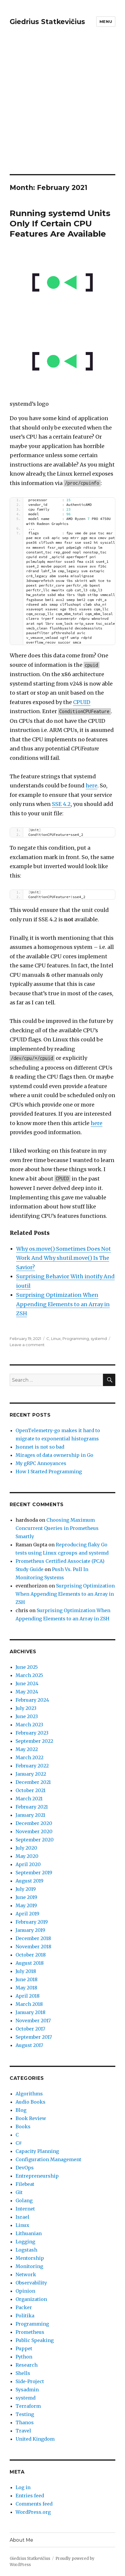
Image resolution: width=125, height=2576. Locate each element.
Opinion (25, 2291)
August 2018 (30, 1963)
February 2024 (32, 1700)
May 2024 (27, 1692)
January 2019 (30, 1930)
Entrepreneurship (37, 2176)
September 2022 (34, 1741)
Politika (25, 2316)
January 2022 (31, 1774)
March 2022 (29, 1757)
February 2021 (32, 1807)
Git (19, 2192)
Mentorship (30, 2258)
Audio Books (30, 2102)
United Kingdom (35, 2439)
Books (23, 2126)
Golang (24, 2200)
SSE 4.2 (61, 804)
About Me (21, 2540)
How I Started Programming (49, 1471)
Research (27, 2365)
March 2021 (29, 1798)
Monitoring (29, 2266)
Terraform (28, 2406)
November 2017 (33, 2020)
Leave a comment (27, 1344)
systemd (99, 1338)
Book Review (31, 2118)
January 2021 (30, 1815)
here (91, 785)
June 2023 (27, 1716)
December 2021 (33, 1782)
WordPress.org (33, 2512)
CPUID (81, 702)
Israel (22, 2217)
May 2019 (26, 1905)
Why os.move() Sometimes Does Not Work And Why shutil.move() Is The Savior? (63, 1258)
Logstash (26, 2250)
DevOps (25, 2168)
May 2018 (26, 1988)
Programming (75, 1338)
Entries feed (30, 2495)
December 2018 (33, 1938)
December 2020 (34, 1823)
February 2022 (32, 1766)
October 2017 (30, 2029)
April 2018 (28, 1996)
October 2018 (31, 1955)
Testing (25, 2414)
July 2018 (26, 1971)
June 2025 (27, 1667)
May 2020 (27, 1856)
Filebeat (25, 2184)
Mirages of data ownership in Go (54, 1455)
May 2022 (27, 1749)
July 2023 (26, 1708)
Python (24, 2357)
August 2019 (29, 1881)
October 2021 (30, 1790)
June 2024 (27, 1683)
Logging (25, 2242)
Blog (21, 2110)
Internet (25, 2209)
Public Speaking (35, 2340)
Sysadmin (27, 2390)
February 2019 (32, 1922)
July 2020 (26, 1848)
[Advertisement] (62, 108)
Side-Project (30, 2381)
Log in (23, 2487)
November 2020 (34, 1831)
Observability (31, 2283)
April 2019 (27, 1914)
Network (26, 2274)
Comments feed (34, 2504)
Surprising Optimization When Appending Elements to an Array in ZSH (63, 1304)
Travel (23, 2431)
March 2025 (29, 1675)
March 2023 (29, 1725)
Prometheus (30, 2332)
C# (19, 2143)
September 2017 (34, 2037)
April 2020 (28, 1864)
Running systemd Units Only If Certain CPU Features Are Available (60, 223)
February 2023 (32, 1733)
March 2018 (29, 2004)
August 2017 (29, 2045)
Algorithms (29, 2094)
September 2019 (34, 1872)
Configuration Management (48, 2159)
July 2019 (26, 1889)
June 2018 (27, 1979)
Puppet (24, 2348)
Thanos (25, 2422)
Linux (56, 1338)
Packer (24, 2307)
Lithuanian (29, 2233)
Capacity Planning (37, 2151)
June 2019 (26, 1897)
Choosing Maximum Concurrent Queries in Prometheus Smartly (57, 1528)
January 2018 (30, 2012)
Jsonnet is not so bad (40, 1447)
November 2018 (33, 1946)
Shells (23, 2373)
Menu (105, 21)
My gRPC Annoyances (41, 1463)
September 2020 (35, 1840)
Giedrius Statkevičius (47, 22)
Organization (31, 2299)
